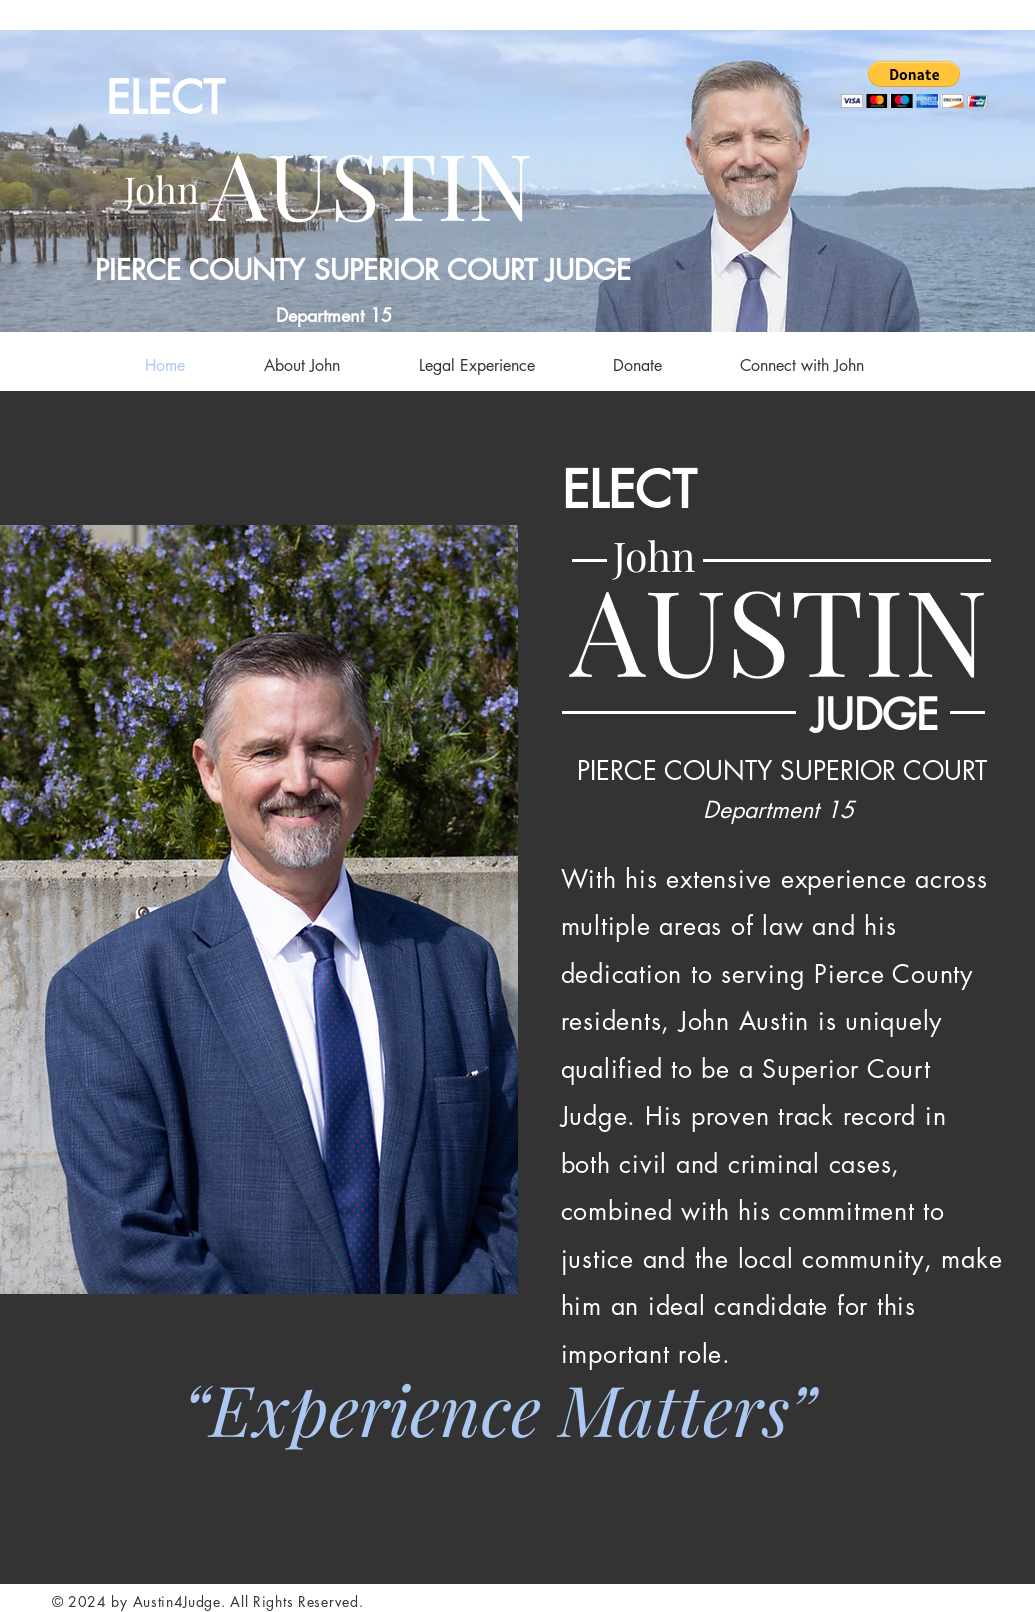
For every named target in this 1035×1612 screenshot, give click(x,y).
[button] (914, 84)
